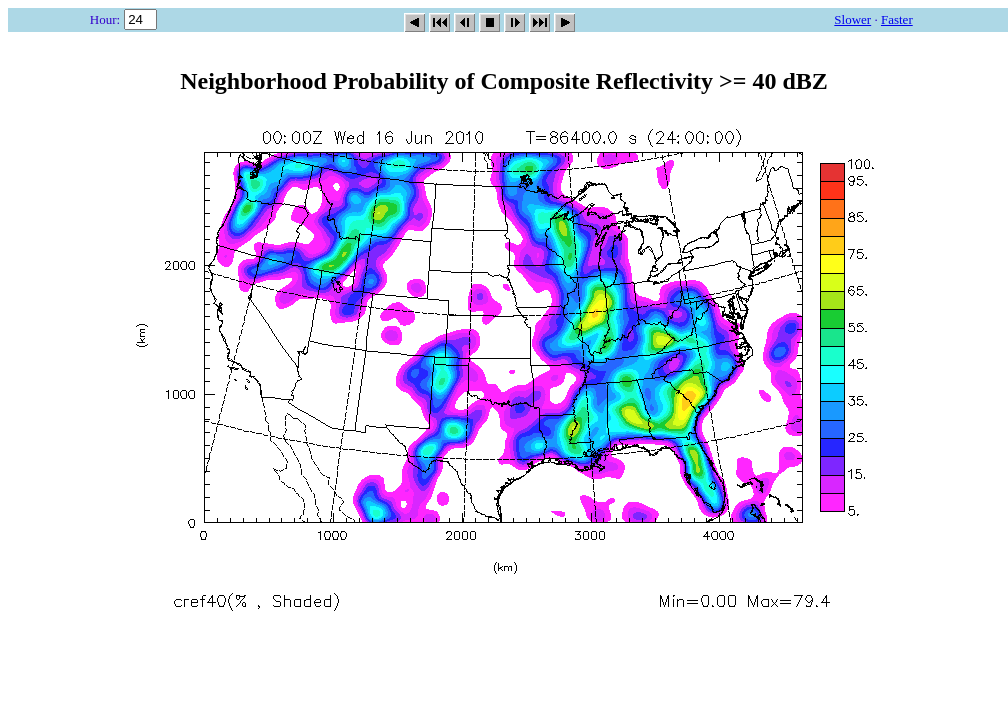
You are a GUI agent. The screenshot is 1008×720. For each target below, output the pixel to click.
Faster (897, 19)
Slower (852, 19)
